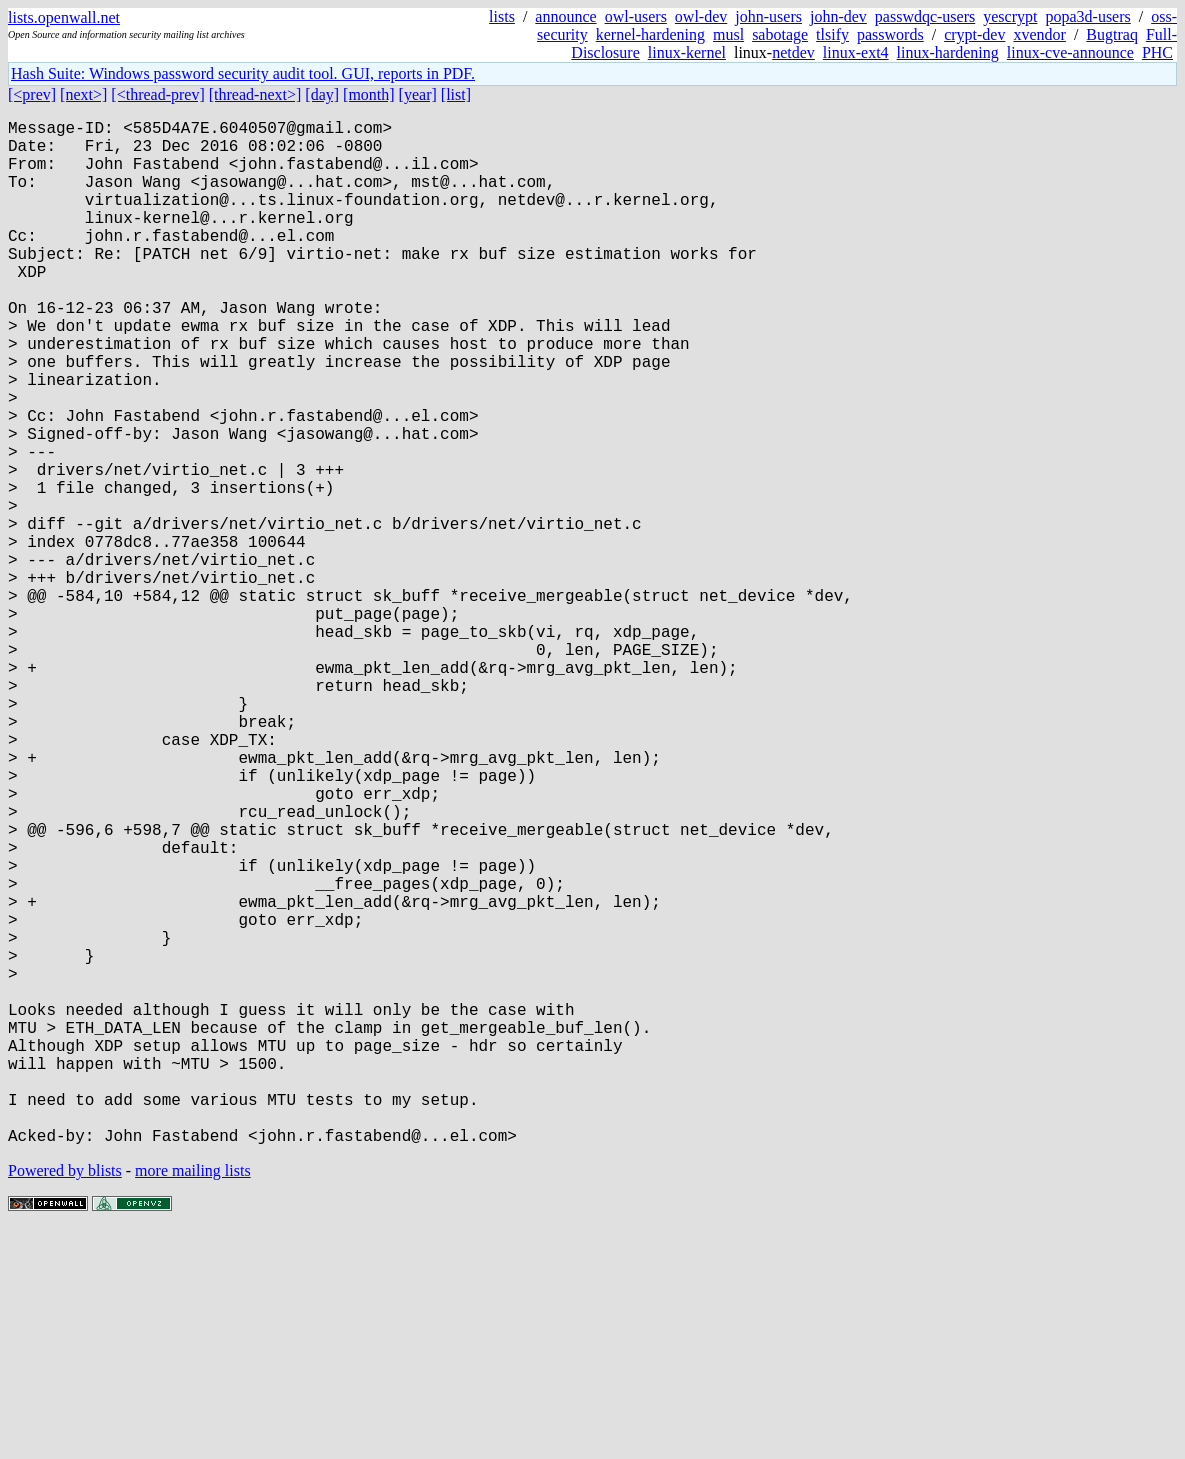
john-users (768, 16)
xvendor (1039, 34)
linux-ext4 (856, 52)
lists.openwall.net (64, 17)
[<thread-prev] (157, 94)
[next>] (83, 94)
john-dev (838, 16)
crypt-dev (974, 34)
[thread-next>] (255, 94)
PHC (1157, 52)
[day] (322, 94)
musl (728, 34)
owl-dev (701, 16)
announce (565, 16)
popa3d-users (1087, 16)
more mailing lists (193, 1398)
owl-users (636, 16)
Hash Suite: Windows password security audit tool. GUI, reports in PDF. (243, 73)
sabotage (780, 34)
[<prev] (32, 94)
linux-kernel (687, 52)
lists (502, 16)
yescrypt (1010, 16)
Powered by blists (65, 1398)
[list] (456, 94)
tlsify (832, 34)
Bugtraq (1112, 34)
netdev (793, 52)
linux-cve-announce (1070, 52)
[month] (369, 94)
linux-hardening (948, 52)
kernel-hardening (650, 34)
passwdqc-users (925, 16)
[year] (418, 94)
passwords (890, 34)
